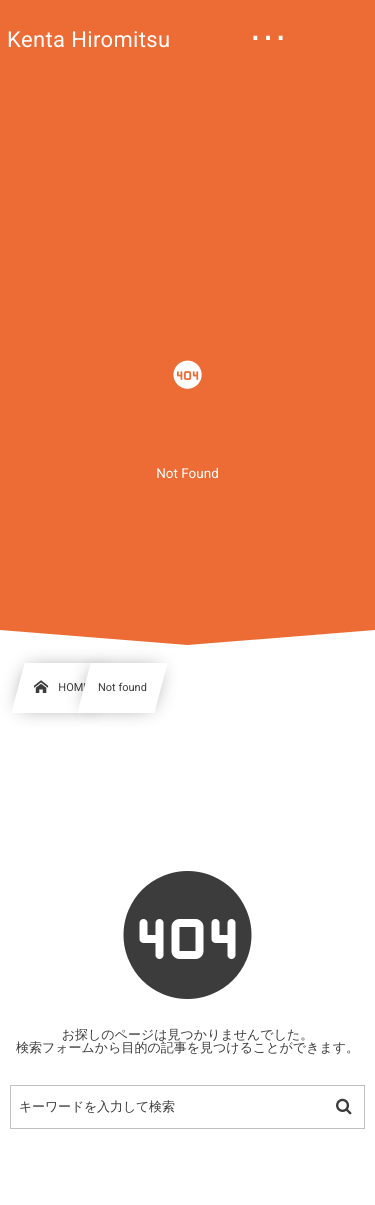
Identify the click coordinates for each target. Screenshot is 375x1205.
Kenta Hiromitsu (89, 41)
